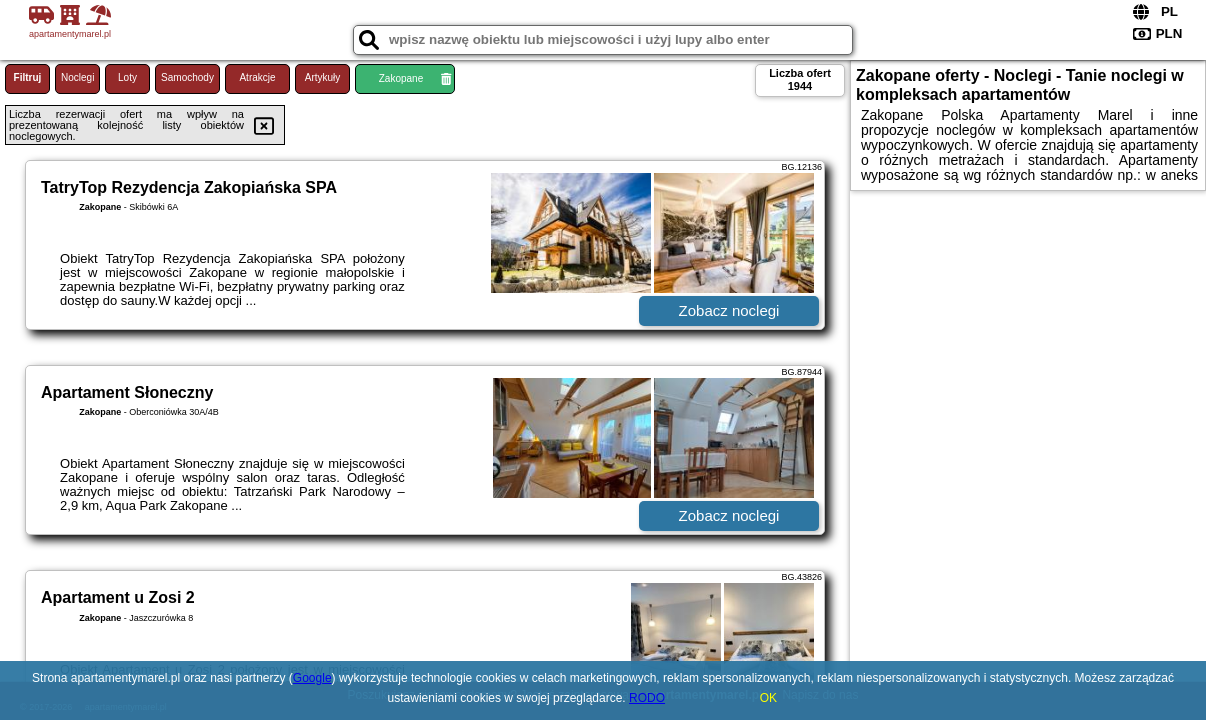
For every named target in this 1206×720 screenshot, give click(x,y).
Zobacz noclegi (729, 310)
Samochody (187, 77)
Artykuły (323, 77)
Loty (127, 77)
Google (312, 678)
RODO (647, 698)
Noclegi (77, 77)
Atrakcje (257, 77)
